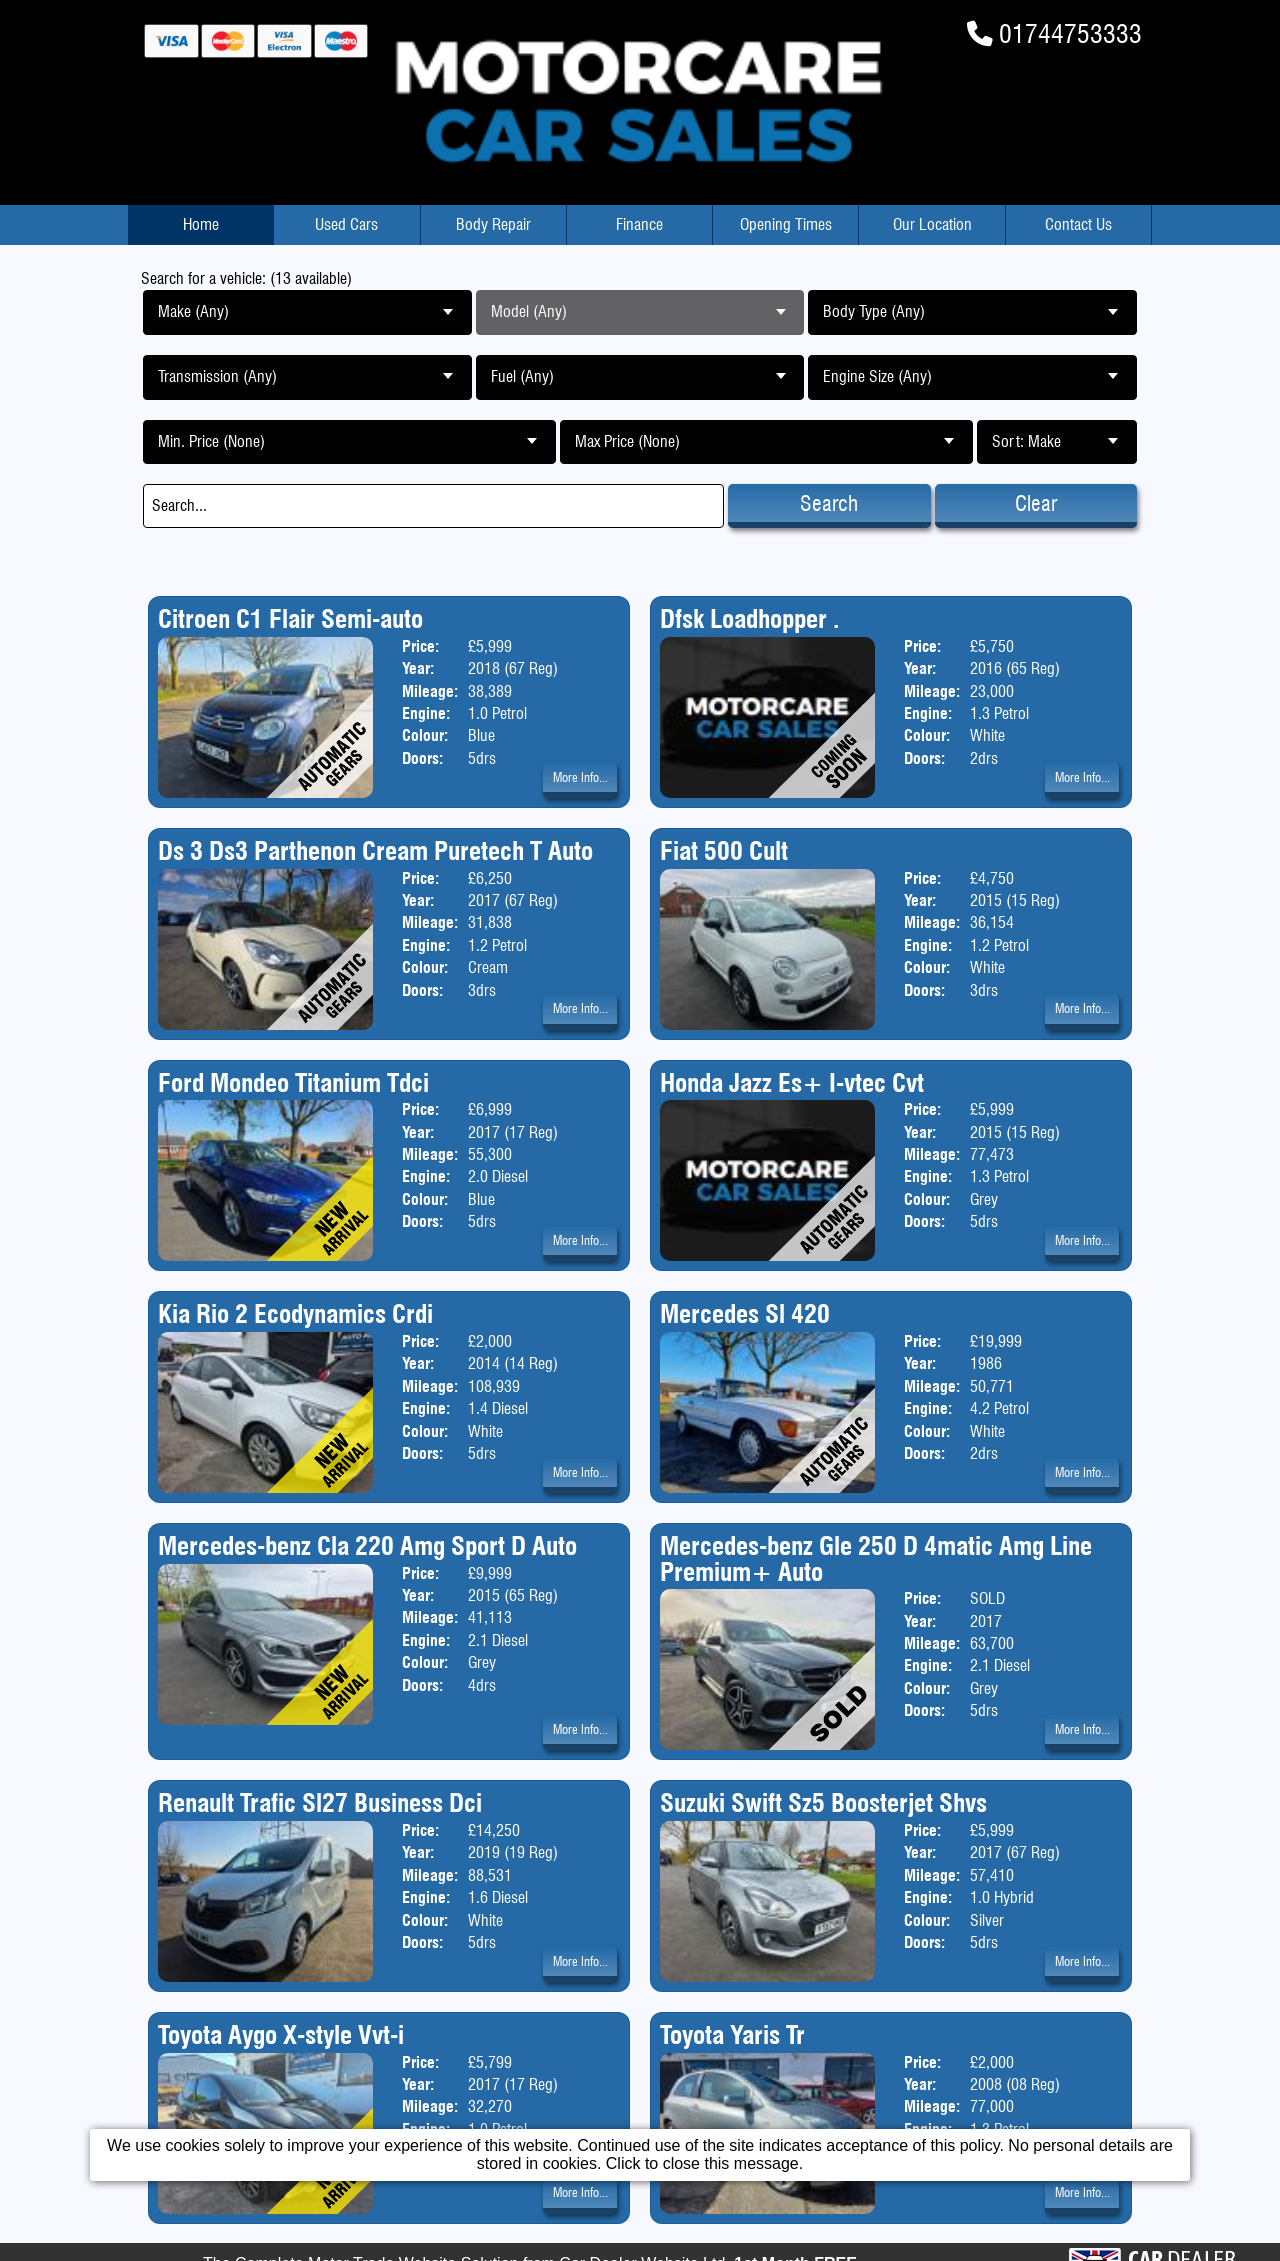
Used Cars (346, 224)
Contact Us (1078, 224)
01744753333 (1070, 33)
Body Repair (493, 224)
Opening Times (786, 224)
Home (201, 224)
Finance (639, 224)
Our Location (932, 224)
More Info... (580, 777)
